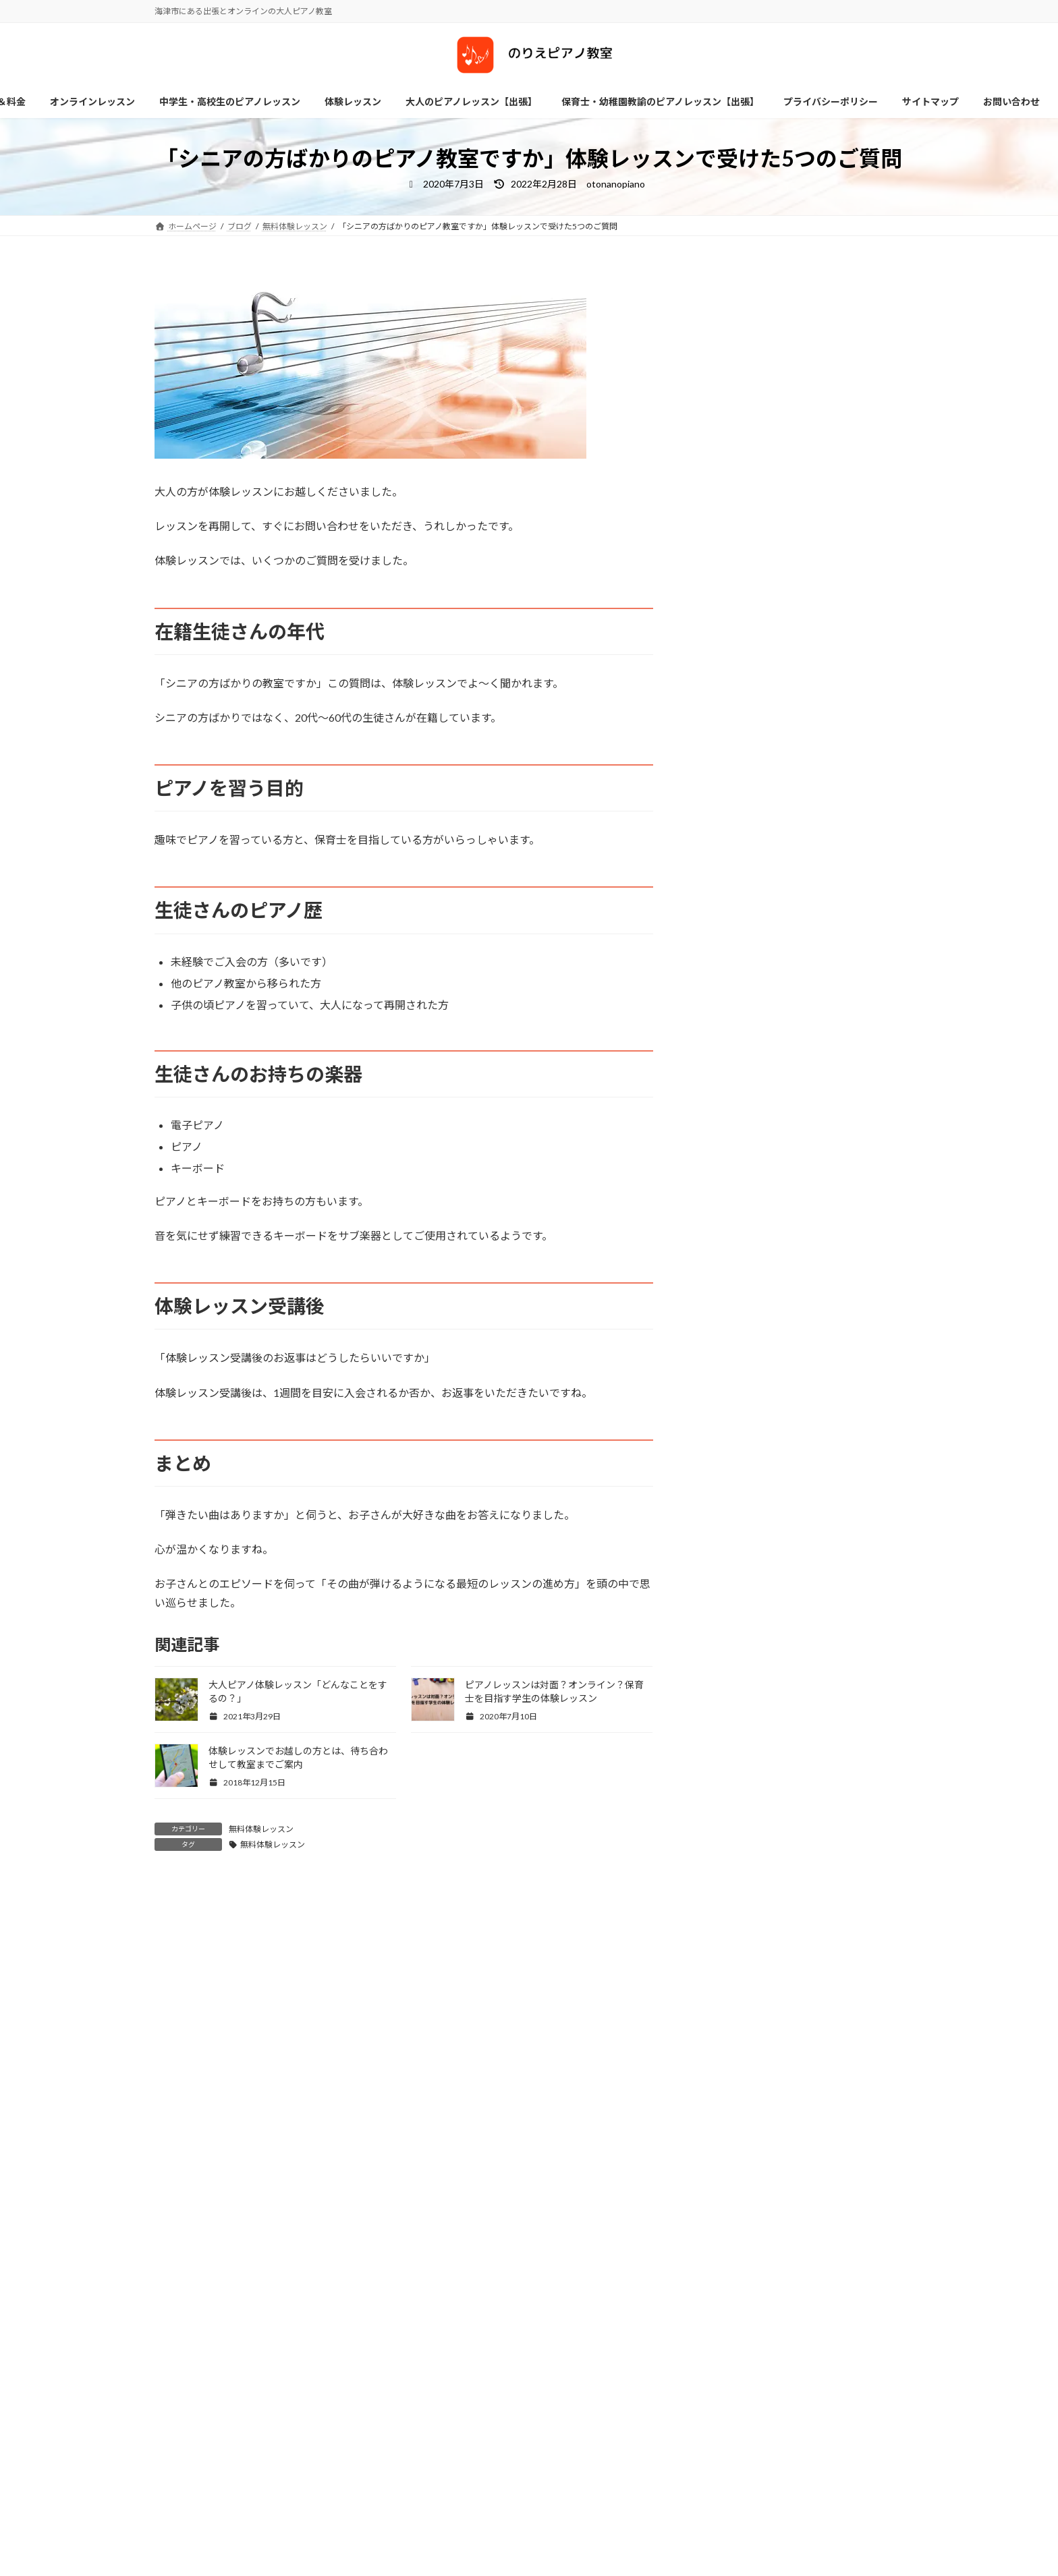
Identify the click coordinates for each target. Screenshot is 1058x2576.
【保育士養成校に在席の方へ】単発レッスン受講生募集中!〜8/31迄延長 (832, 814)
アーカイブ (181, 2164)
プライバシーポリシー (282, 2459)
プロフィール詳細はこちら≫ (757, 508)
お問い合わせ (424, 2459)
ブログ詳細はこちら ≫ (744, 524)
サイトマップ (191, 2459)
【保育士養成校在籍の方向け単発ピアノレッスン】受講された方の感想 (832, 661)
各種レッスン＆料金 (599, 2563)
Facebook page (337, 2552)
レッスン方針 (579, 2540)
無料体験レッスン (261, 1829)
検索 (780, 2059)
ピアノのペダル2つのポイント (825, 954)
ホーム (362, 2459)
